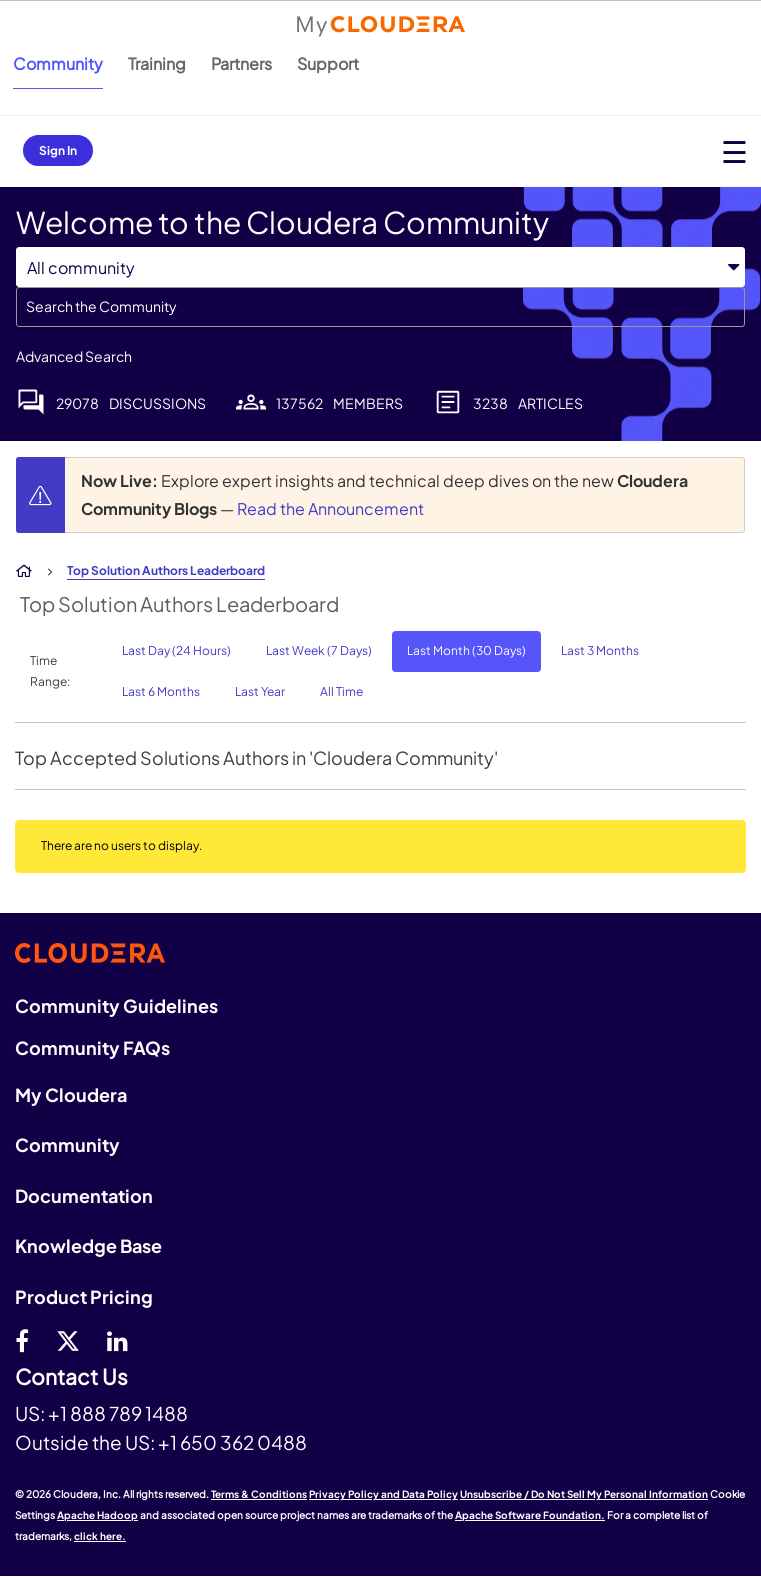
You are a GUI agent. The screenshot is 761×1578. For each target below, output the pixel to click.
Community (58, 63)
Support (328, 63)
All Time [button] (341, 691)
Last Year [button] (260, 691)
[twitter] (68, 1340)
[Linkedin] (117, 1340)
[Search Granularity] (380, 267)
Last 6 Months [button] (161, 691)
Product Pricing (84, 1296)
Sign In (58, 150)
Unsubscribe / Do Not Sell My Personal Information (584, 1494)
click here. (100, 1536)
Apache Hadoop (97, 1515)
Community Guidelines (116, 1005)
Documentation (84, 1195)
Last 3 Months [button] (600, 650)
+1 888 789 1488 (118, 1413)
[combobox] (380, 307)
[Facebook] (22, 1340)
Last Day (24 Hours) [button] (176, 650)
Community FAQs (92, 1047)
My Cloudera (71, 1094)
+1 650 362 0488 (232, 1442)
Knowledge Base (88, 1245)
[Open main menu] (734, 151)
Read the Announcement (330, 508)
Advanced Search (74, 356)
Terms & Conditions (259, 1494)
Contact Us (71, 1377)
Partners (241, 63)
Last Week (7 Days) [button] (319, 650)
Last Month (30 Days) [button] (466, 650)
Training (157, 63)
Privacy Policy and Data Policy (383, 1494)
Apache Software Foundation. (530, 1515)
